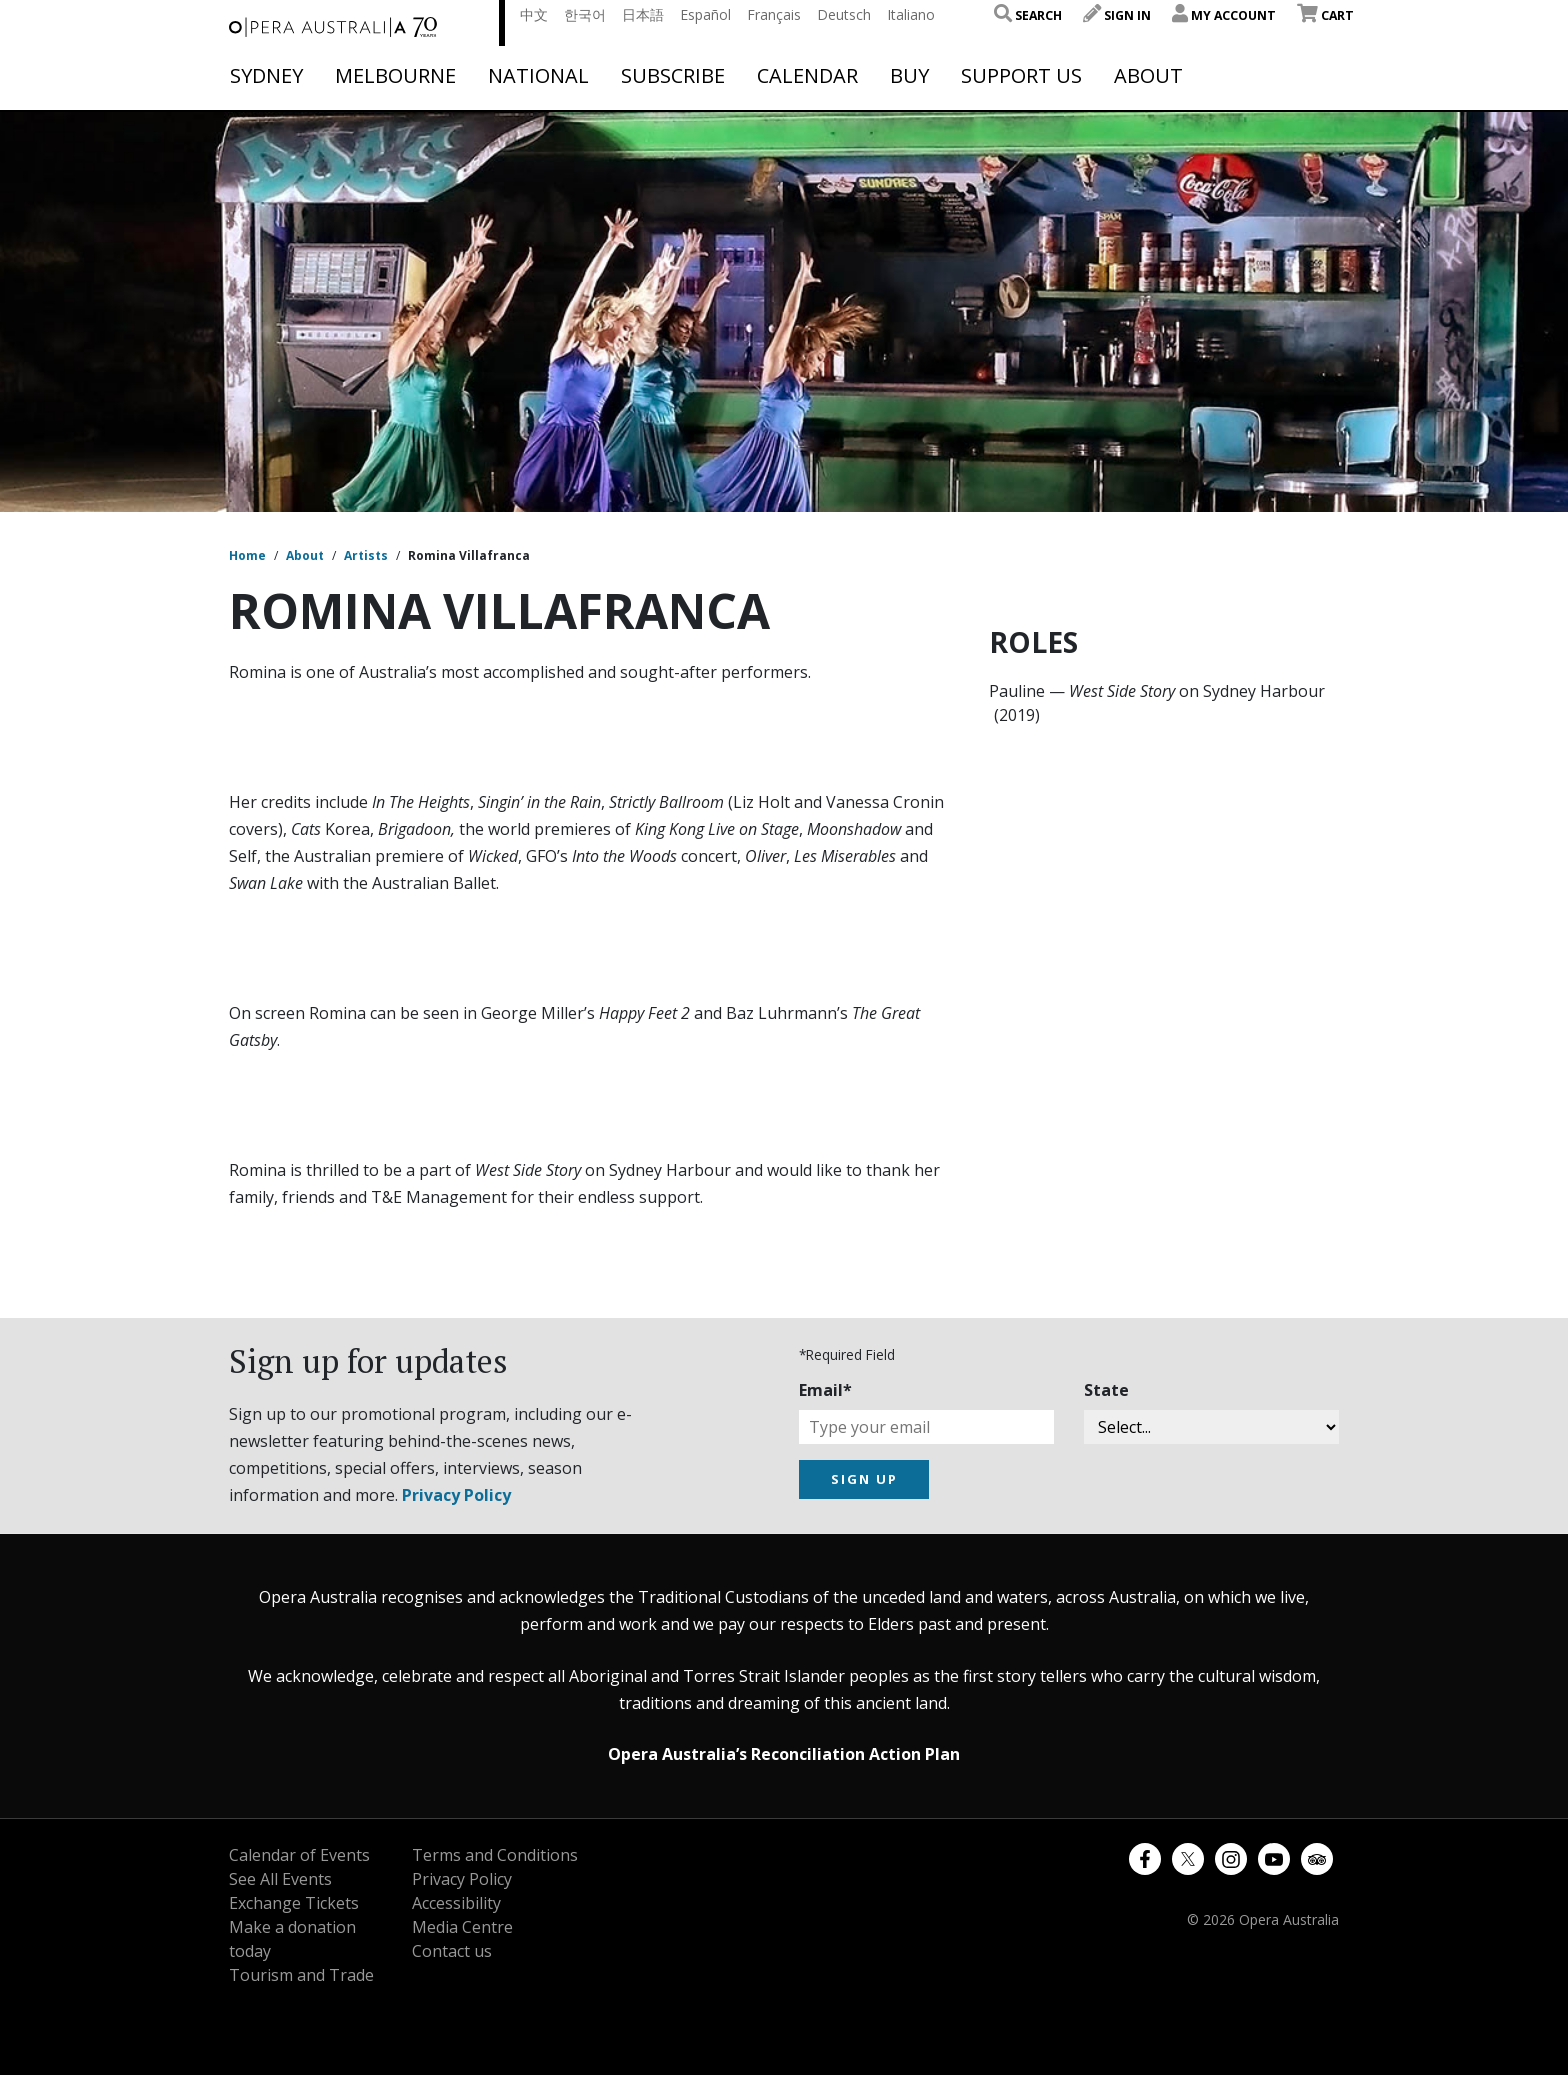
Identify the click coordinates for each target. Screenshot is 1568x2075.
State (1106, 1390)
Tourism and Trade (301, 1975)
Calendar (807, 76)
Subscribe (673, 76)
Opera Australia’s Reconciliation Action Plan (784, 1754)
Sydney (266, 76)
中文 (534, 14)
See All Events (280, 1879)
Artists (366, 555)
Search (1028, 15)
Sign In (1117, 15)
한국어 (585, 14)
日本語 (643, 14)
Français (774, 14)
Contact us (452, 1951)
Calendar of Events (299, 1855)
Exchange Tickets (294, 1903)
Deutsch (844, 14)
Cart (1325, 15)
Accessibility (456, 1903)
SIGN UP (864, 1479)
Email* (825, 1390)
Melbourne (395, 76)
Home (247, 555)
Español (705, 14)
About (1148, 76)
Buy (909, 76)
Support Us (1021, 76)
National (538, 76)
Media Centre (462, 1927)
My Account (1224, 15)
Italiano (911, 14)
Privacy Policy (456, 1495)
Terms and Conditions (495, 1855)
